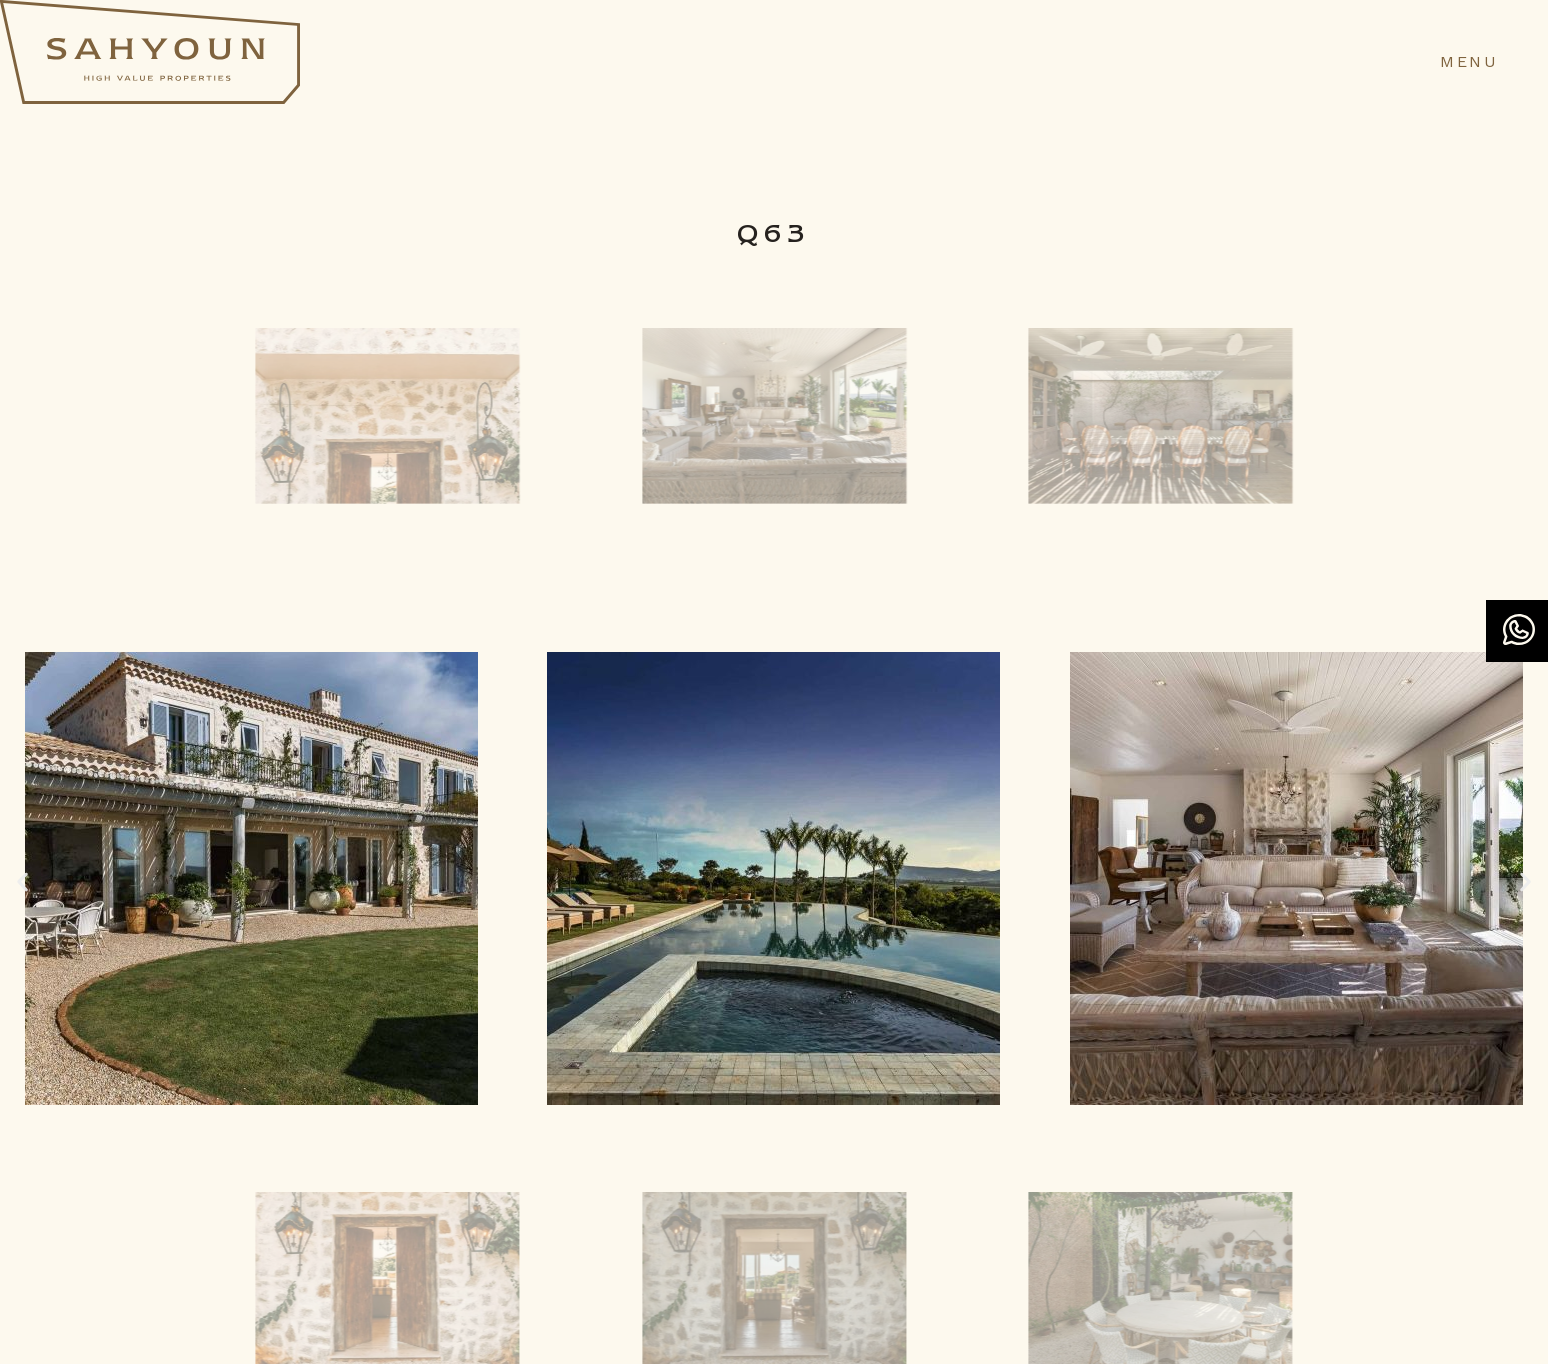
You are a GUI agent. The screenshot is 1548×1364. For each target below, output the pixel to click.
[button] (22, 882)
